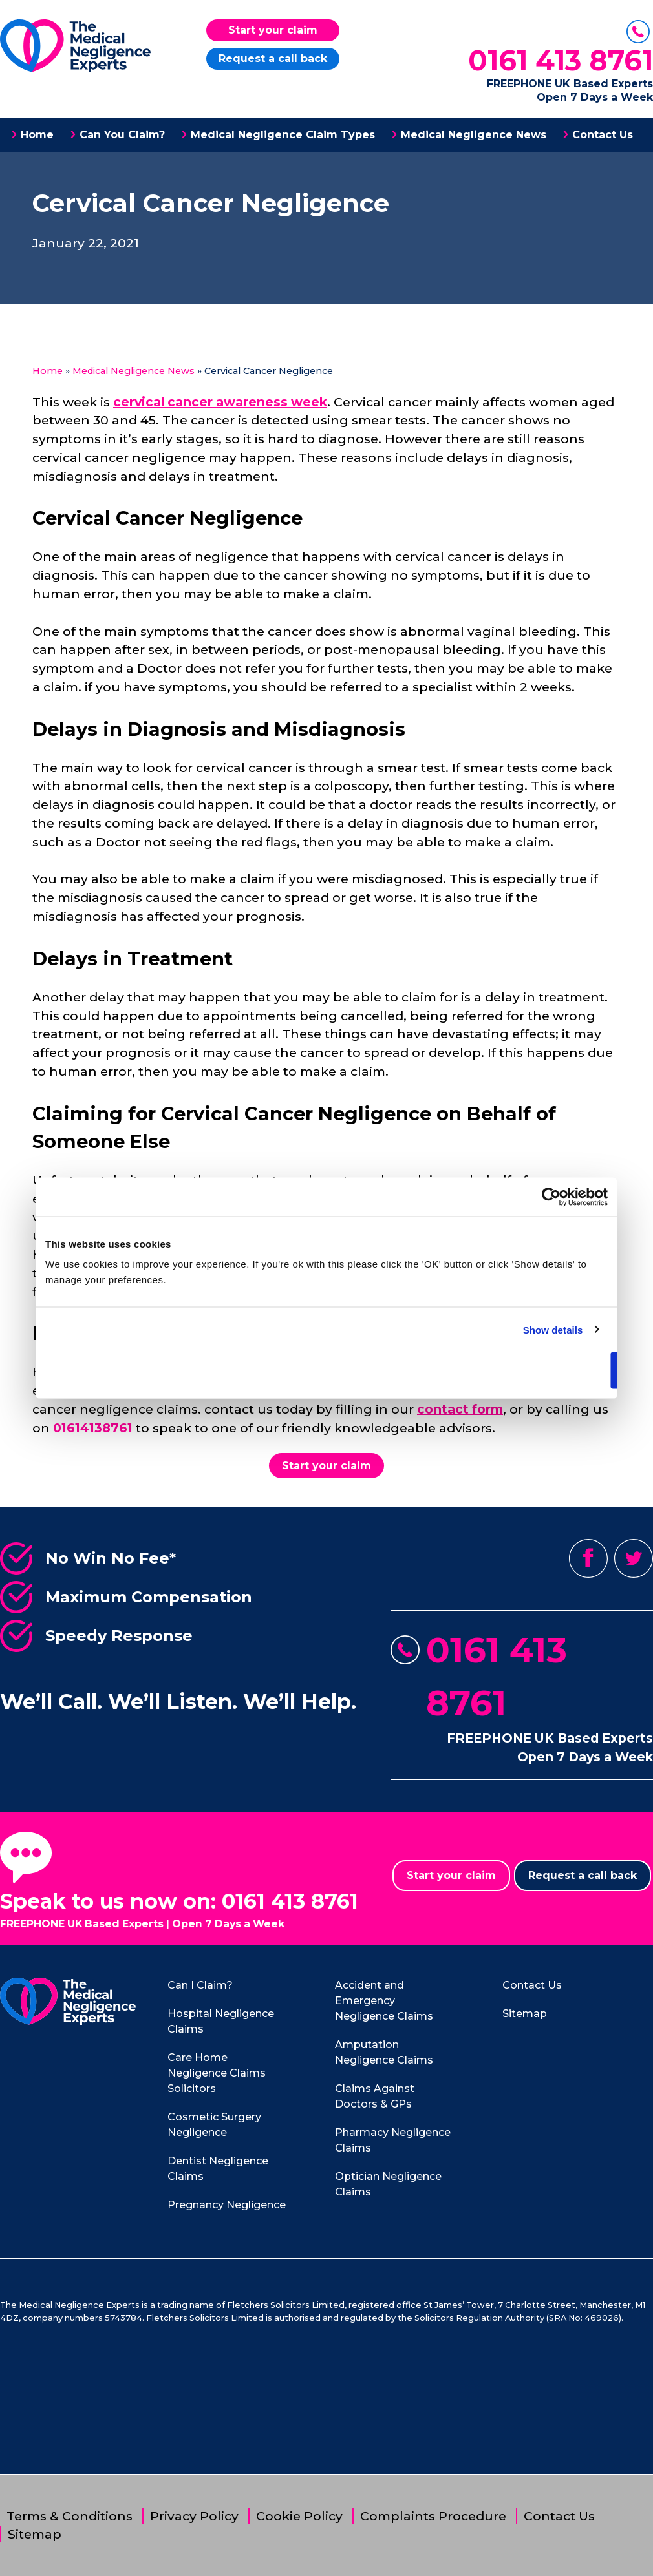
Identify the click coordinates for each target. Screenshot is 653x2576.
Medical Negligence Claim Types (283, 135)
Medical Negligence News (473, 135)
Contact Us (602, 135)
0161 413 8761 (560, 60)
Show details (553, 1329)
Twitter (633, 1558)
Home (37, 135)
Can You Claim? (122, 135)
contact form (460, 1409)
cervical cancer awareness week (220, 402)
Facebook (588, 1558)
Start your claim (272, 30)
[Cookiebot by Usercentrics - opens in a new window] (551, 1196)
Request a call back (273, 58)
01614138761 (93, 1428)
